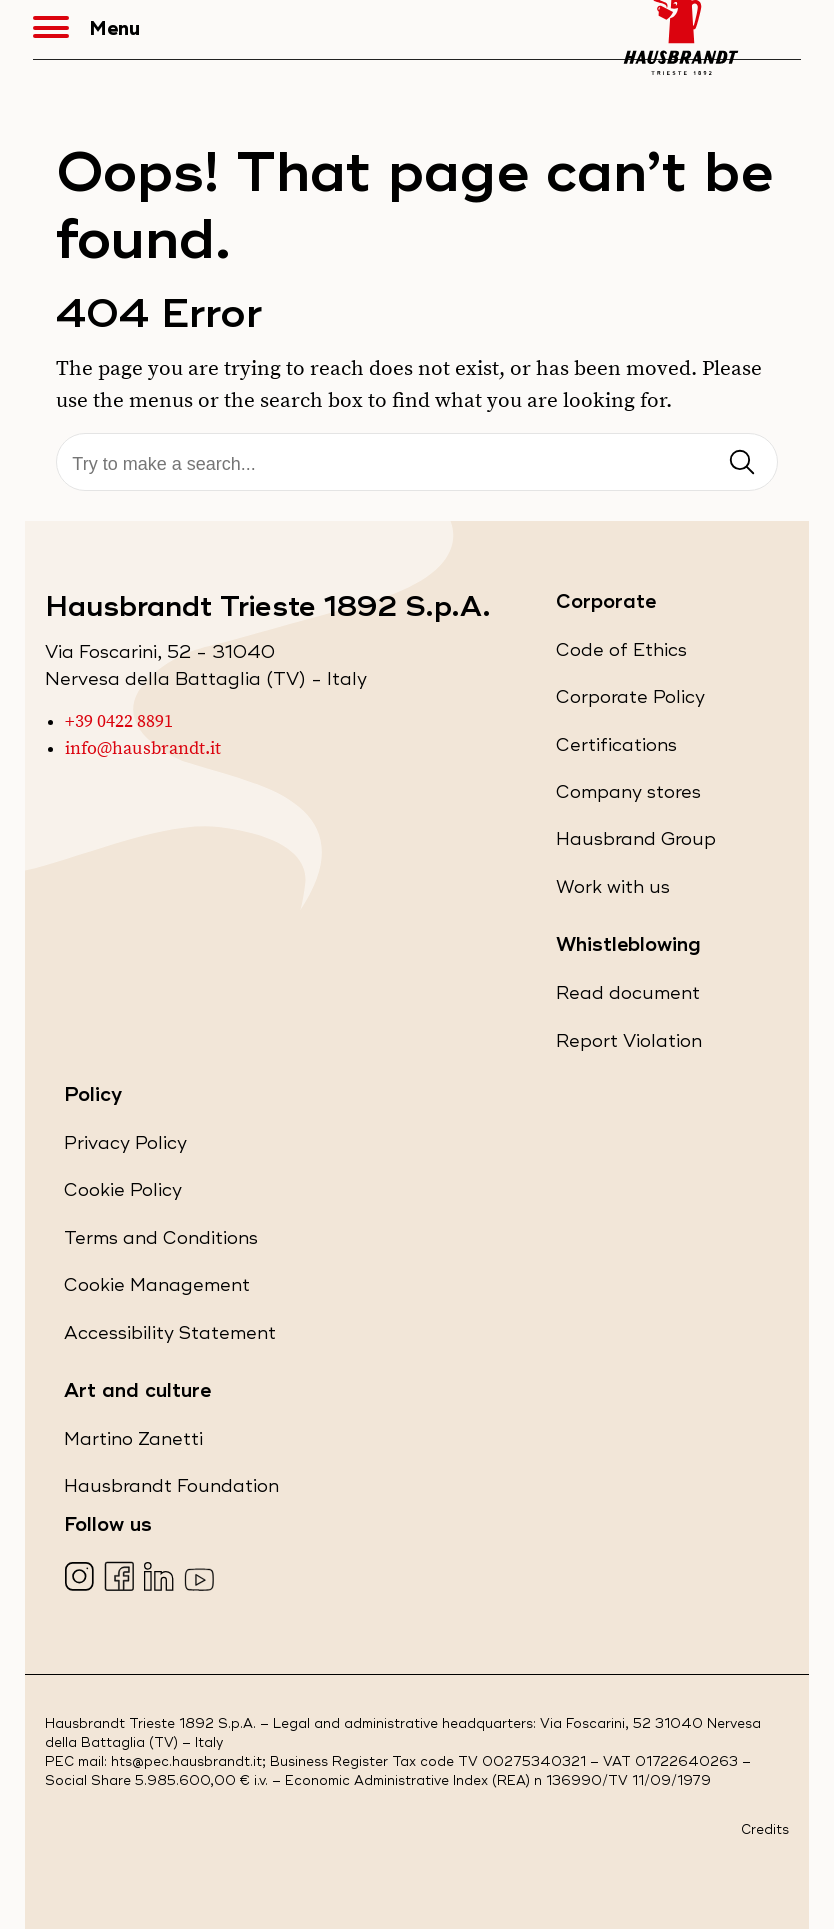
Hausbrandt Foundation (171, 1490)
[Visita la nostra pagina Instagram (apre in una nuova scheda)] (81, 1578)
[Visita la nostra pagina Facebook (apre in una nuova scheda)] (121, 1578)
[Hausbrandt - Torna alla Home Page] (681, 29)
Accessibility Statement (170, 1337)
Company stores (628, 796)
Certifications (616, 749)
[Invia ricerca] (742, 463)
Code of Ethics (621, 654)
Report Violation (629, 1045)
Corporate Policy (630, 701)
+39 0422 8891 (119, 722)
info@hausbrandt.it (143, 749)
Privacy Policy (125, 1147)
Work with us (613, 891)
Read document (628, 997)
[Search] (416, 464)
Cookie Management (157, 1285)
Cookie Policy (123, 1194)
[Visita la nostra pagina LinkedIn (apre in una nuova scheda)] (161, 1578)
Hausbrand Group (636, 843)
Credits (765, 1830)
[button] (61, 30)
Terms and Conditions (161, 1242)
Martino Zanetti (133, 1443)
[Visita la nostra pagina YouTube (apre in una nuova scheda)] (201, 1578)
